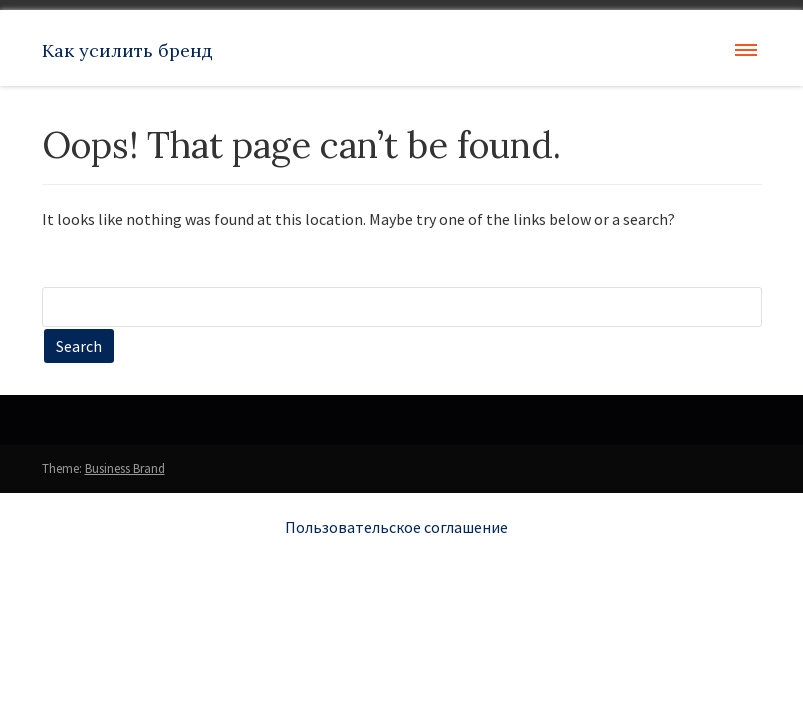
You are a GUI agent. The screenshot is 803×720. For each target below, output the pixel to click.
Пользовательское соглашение (396, 527)
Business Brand (125, 468)
